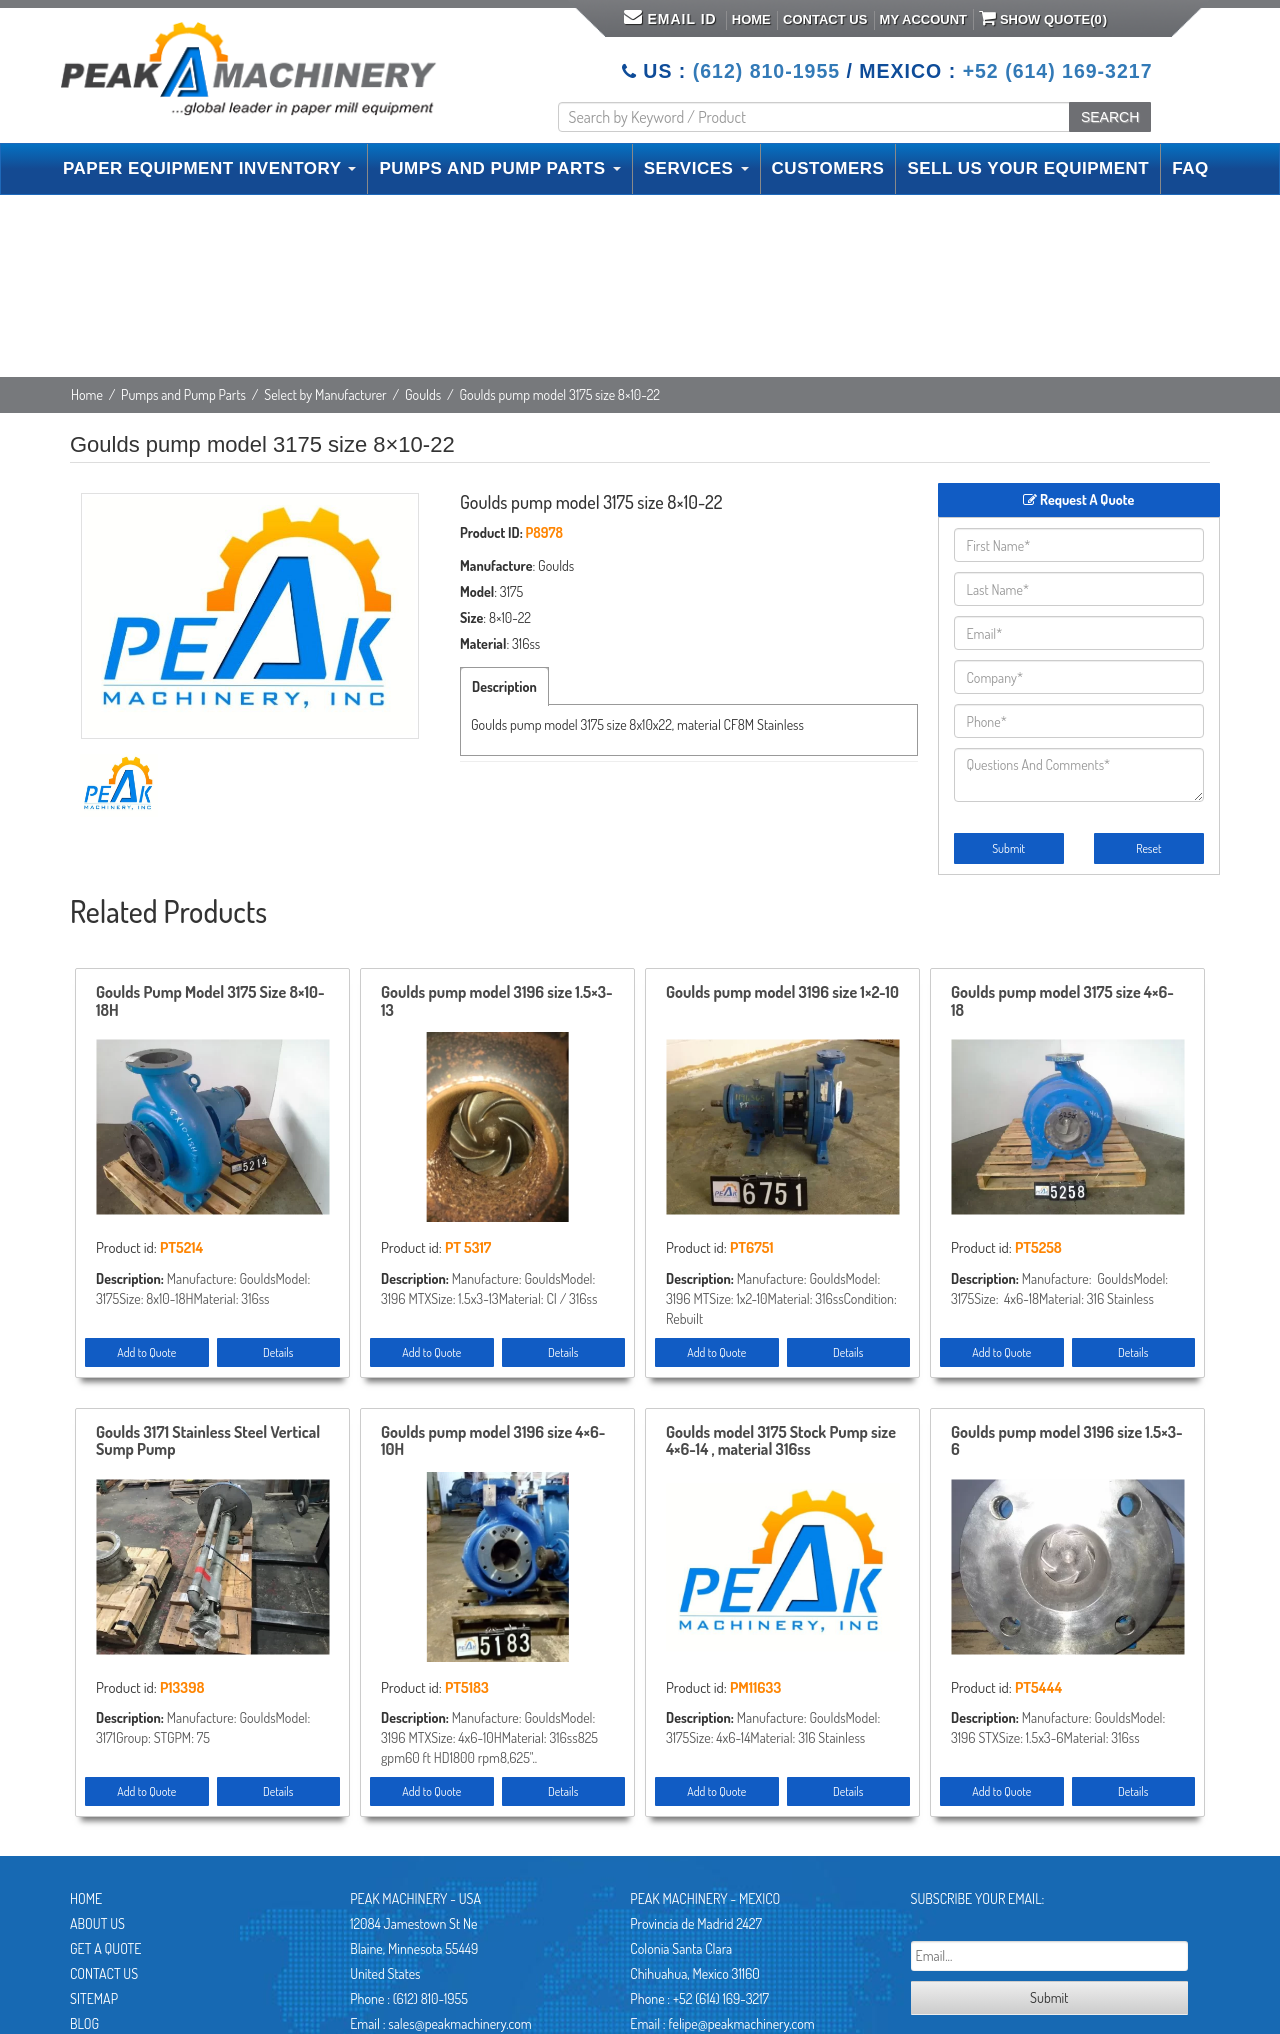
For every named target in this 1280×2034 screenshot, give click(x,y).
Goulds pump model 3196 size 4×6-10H (493, 1442)
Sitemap (94, 1998)
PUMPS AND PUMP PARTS (499, 168)
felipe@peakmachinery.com (741, 2023)
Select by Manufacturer (325, 394)
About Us (97, 1923)
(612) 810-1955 (766, 71)
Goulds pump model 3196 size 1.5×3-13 (497, 1002)
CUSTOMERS (828, 168)
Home (751, 19)
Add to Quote (146, 1352)
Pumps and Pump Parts (183, 394)
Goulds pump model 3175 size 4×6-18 (1062, 1002)
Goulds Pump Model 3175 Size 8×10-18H (210, 1002)
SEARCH (1110, 117)
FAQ (1190, 168)
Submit (1008, 848)
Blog (84, 2023)
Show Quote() (1043, 18)
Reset (1148, 848)
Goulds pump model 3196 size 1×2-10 (782, 993)
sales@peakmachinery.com (459, 2023)
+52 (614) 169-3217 (1058, 71)
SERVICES (696, 168)
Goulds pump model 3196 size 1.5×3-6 (1067, 1442)
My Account (923, 19)
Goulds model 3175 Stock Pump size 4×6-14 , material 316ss (781, 1442)
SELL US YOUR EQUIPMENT (1028, 168)
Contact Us (825, 19)
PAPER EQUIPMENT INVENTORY (209, 168)
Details (278, 1352)
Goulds (423, 394)
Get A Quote (105, 1948)
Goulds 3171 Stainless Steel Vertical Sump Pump (208, 1442)
